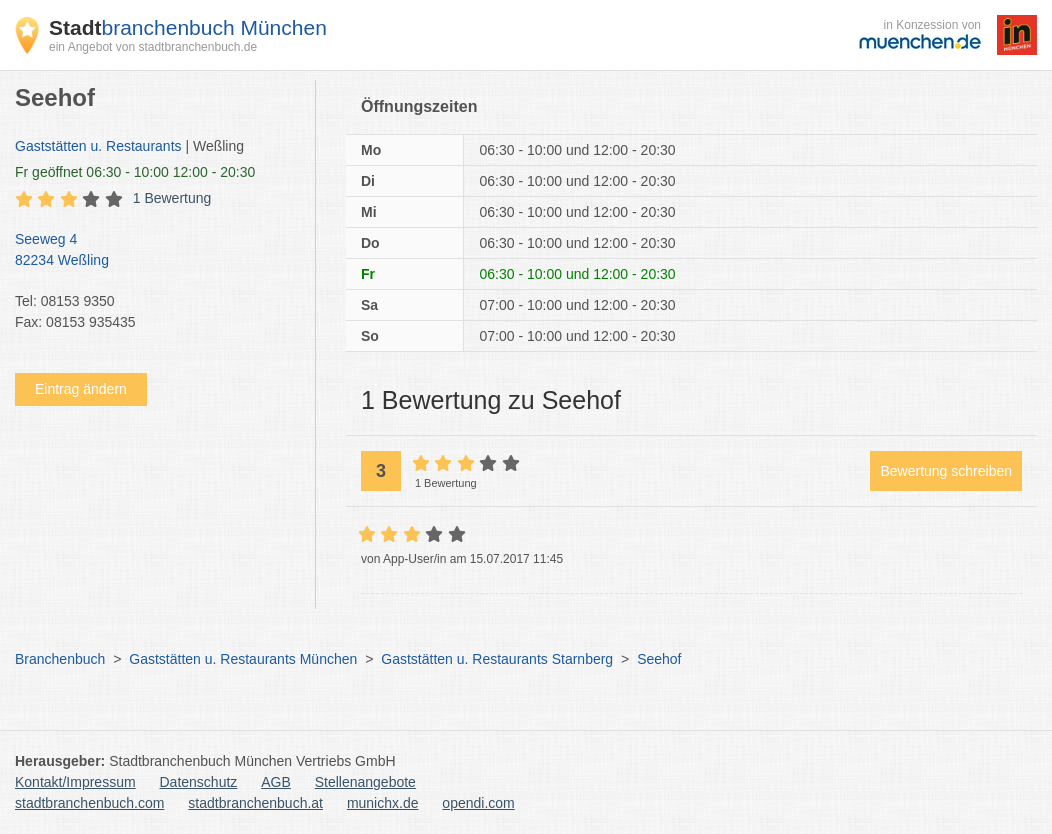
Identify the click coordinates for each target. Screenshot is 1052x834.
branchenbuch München (188, 27)
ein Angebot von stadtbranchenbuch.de (153, 47)
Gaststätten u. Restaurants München (243, 659)
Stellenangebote (365, 782)
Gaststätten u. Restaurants (98, 146)
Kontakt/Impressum (75, 782)
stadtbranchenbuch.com (89, 803)
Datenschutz (199, 782)
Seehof (659, 659)
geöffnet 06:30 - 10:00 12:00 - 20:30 (135, 172)
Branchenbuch (60, 659)
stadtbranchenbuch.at (255, 803)
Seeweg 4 (155, 251)
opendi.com (478, 803)
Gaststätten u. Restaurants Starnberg (497, 659)
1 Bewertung (172, 198)
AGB (276, 782)
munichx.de (383, 803)
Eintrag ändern (81, 389)
